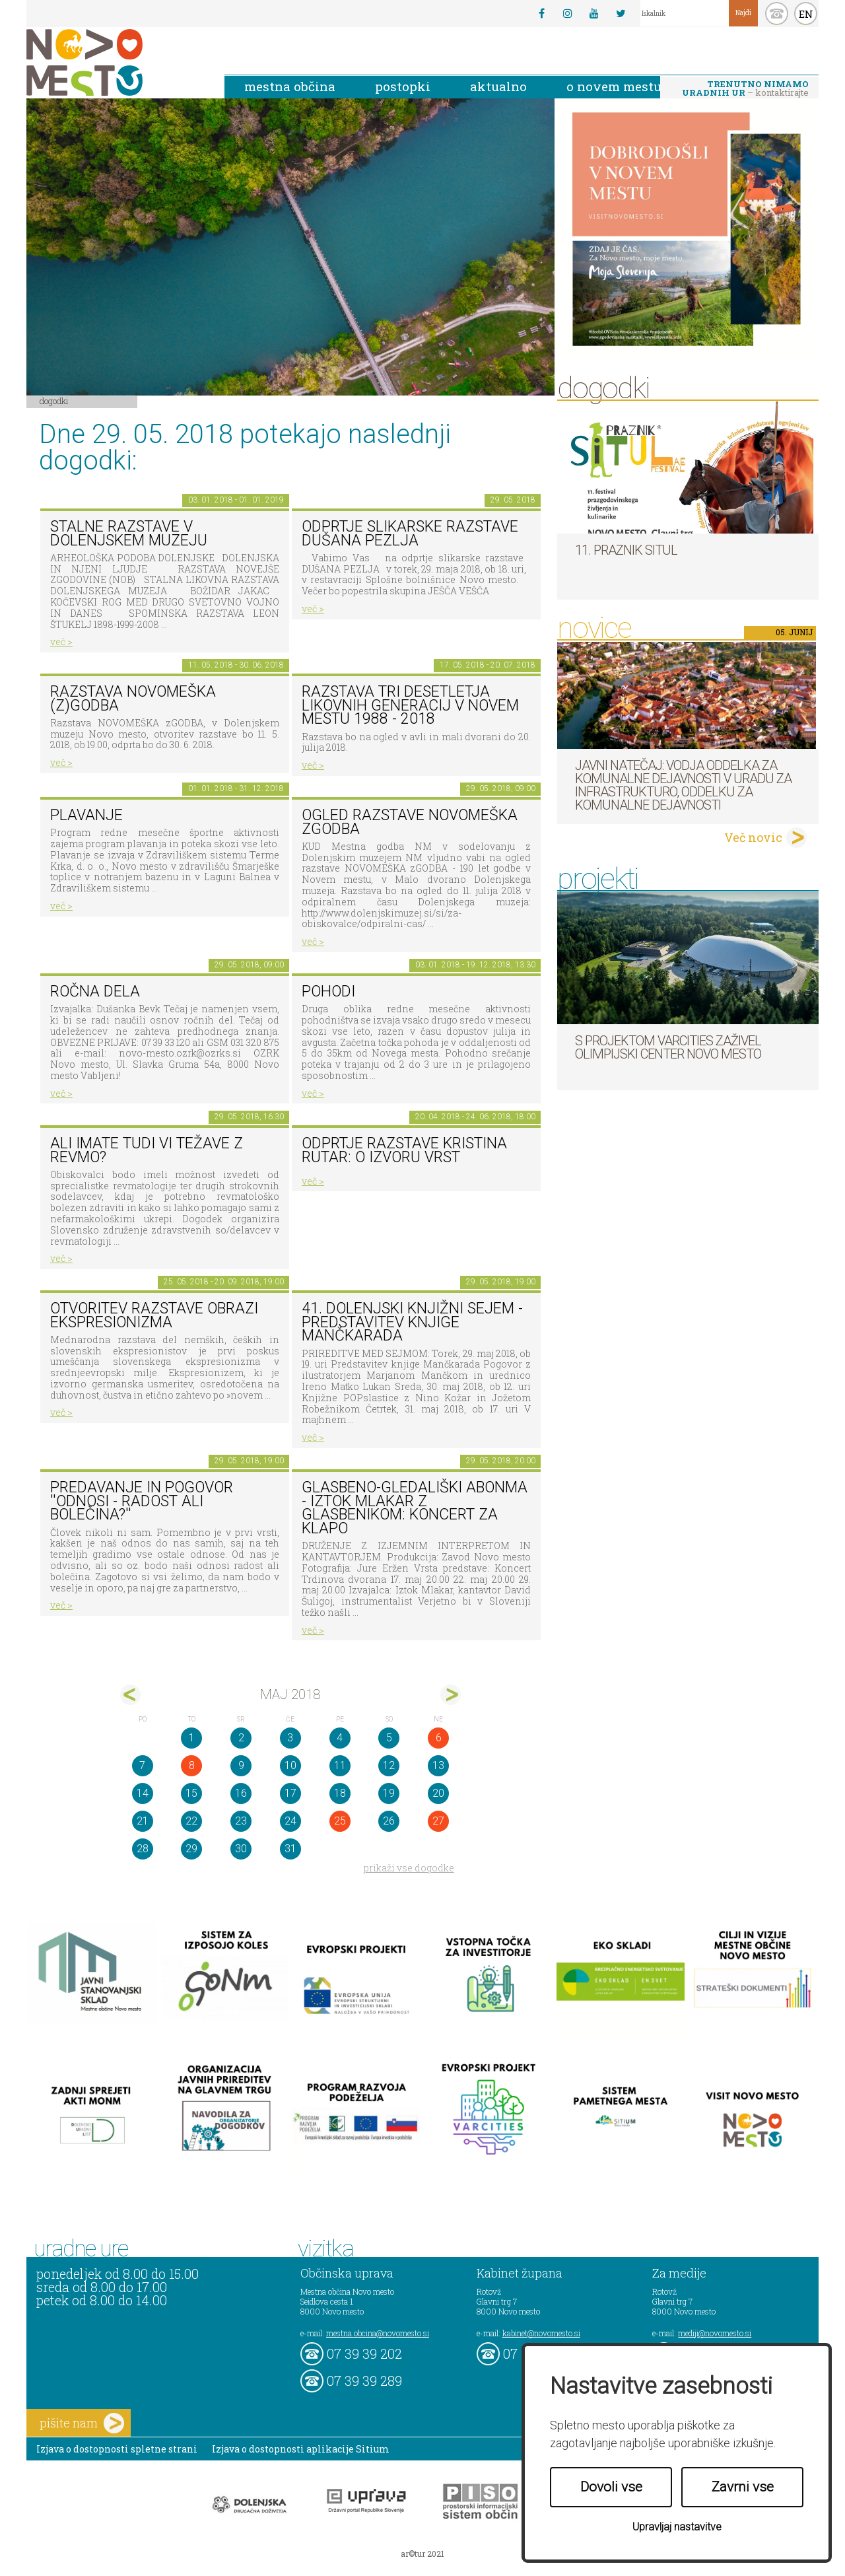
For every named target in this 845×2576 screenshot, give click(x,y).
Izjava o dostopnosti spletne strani (116, 2449)
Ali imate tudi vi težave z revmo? (146, 1150)
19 (389, 1793)
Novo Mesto (115, 62)
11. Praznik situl (626, 550)
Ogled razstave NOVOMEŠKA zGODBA (410, 822)
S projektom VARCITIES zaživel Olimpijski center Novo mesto (668, 1047)
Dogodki (54, 401)
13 (438, 1765)
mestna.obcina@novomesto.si (377, 2333)
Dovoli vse (611, 2487)
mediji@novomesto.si (714, 2333)
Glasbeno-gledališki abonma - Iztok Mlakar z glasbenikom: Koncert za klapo (414, 1508)
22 (191, 1821)
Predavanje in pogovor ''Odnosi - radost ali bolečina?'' (141, 1501)
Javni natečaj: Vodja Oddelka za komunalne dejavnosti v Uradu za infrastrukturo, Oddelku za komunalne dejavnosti (683, 785)
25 (340, 1821)
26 (389, 1821)
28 (143, 1848)
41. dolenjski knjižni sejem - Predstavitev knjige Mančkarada (412, 1322)
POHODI (328, 991)
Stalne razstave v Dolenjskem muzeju (128, 533)
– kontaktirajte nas (745, 89)
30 (241, 1848)
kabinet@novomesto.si (541, 2333)
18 (340, 1793)
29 (191, 1848)
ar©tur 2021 (422, 2553)
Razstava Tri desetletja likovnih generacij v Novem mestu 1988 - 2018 (410, 705)
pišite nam (82, 2423)
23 (241, 1821)
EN (806, 13)
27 (438, 1821)
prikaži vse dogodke (409, 1868)
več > (61, 641)
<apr (130, 1695)
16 (241, 1793)
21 (143, 1821)
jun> (450, 1695)
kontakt (776, 13)
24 (290, 1821)
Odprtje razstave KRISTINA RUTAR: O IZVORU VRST (404, 1150)
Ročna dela (95, 991)
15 (191, 1793)
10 (290, 1765)
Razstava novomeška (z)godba (133, 698)
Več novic (753, 837)
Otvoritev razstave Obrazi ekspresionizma (154, 1315)
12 (389, 1765)
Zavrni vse (743, 2487)
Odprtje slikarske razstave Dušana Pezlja (410, 533)
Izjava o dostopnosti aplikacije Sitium (300, 2449)
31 (290, 1848)
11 (340, 1765)
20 (438, 1793)
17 (290, 1793)
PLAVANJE (86, 815)
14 (143, 1793)
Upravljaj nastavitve (677, 2527)
